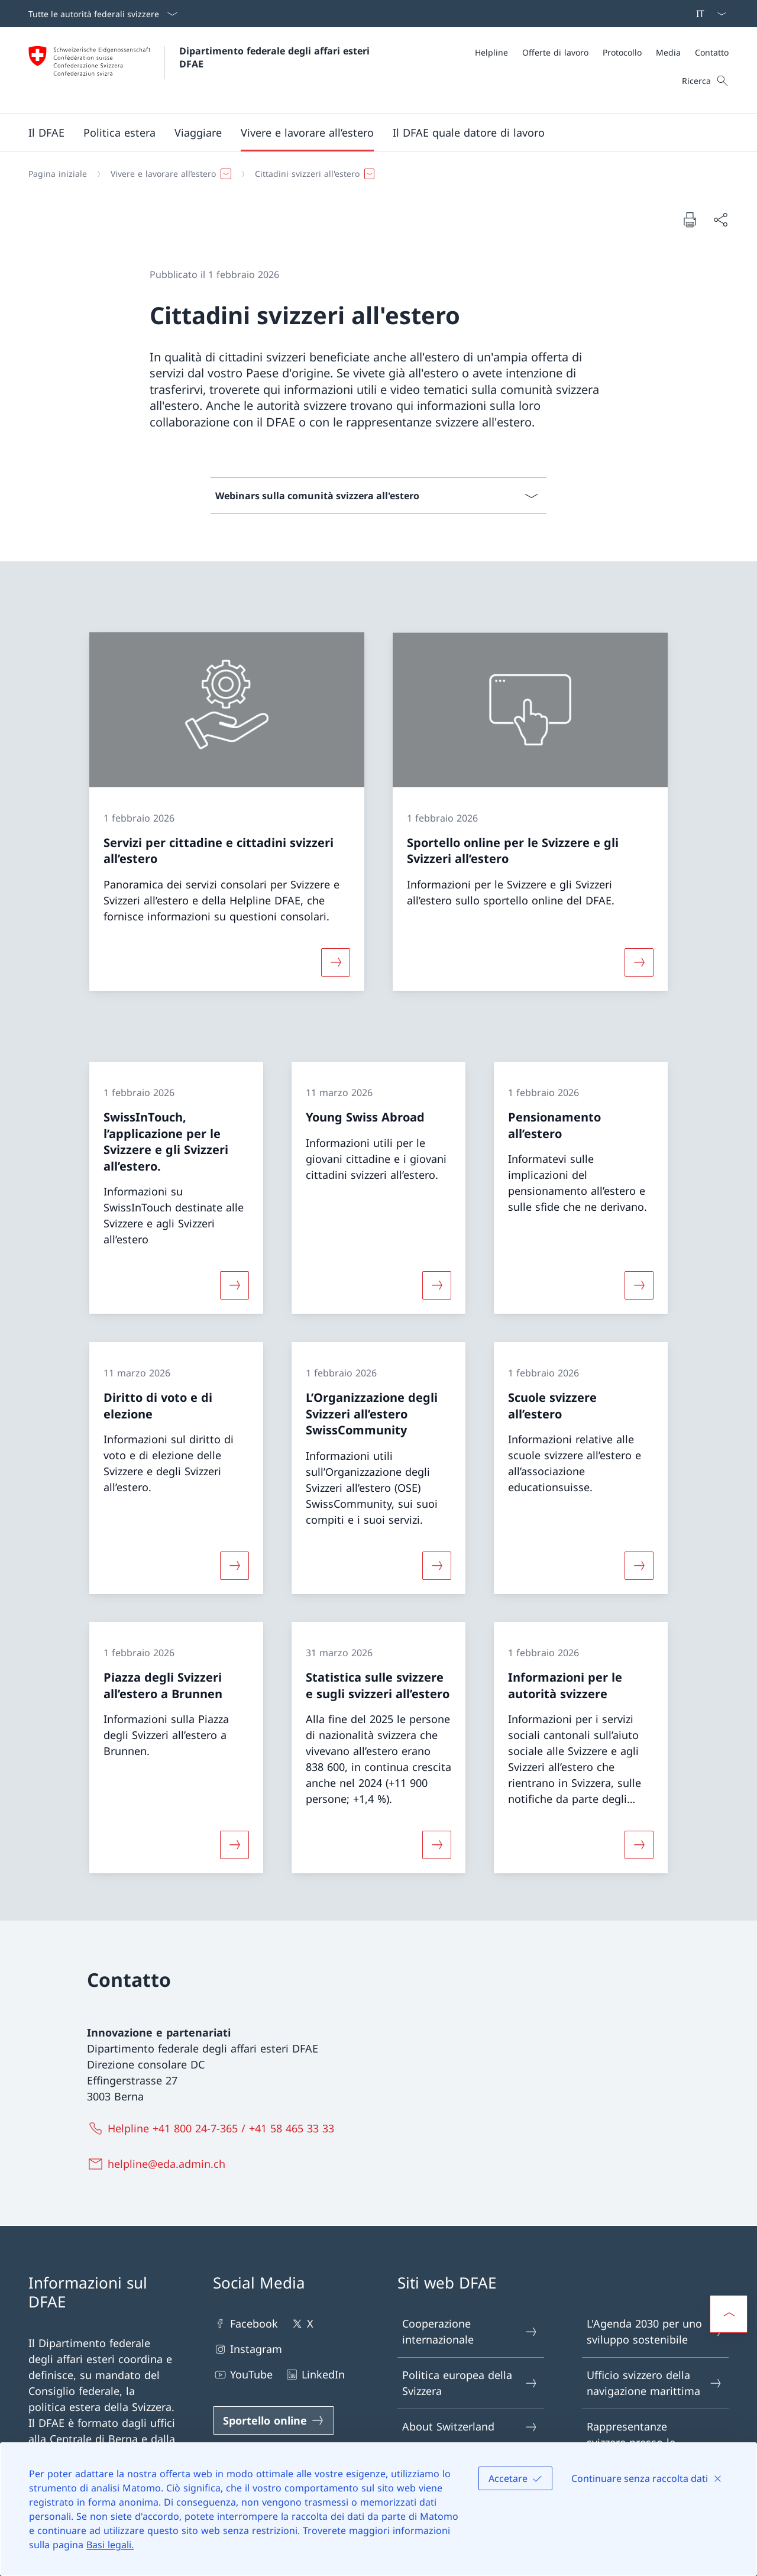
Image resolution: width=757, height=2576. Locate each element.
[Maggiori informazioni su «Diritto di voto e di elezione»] (234, 1565)
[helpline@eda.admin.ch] (159, 2164)
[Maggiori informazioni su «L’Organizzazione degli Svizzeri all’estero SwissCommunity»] (436, 1565)
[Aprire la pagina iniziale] (200, 70)
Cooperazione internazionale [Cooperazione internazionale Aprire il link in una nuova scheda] (470, 2331)
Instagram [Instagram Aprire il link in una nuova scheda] (247, 2349)
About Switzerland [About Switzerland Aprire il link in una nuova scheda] (470, 2426)
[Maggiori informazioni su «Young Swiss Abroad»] (436, 1285)
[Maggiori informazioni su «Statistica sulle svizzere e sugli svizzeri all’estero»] (436, 1845)
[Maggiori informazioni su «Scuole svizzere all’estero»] (639, 1565)
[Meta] (602, 52)
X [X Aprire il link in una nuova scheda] (301, 2323)
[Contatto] (712, 52)
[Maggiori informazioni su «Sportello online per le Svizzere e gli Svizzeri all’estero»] (639, 962)
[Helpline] (491, 52)
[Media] (668, 52)
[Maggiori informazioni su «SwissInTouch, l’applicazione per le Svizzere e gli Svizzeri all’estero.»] (234, 1285)
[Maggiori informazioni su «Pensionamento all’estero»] (639, 1285)
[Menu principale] (369, 132)
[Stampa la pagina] (689, 219)
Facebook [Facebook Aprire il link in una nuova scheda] (245, 2323)
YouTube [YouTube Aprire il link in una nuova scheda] (243, 2374)
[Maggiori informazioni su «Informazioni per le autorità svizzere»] (639, 1845)
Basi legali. (110, 2544)
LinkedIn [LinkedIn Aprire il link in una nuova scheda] (314, 2374)
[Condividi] (720, 219)
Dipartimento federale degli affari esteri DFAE (276, 57)
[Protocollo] (622, 52)
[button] (46, 132)
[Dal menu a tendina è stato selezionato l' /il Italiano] (707, 13)
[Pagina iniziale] (57, 174)
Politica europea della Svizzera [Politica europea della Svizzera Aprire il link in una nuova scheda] (470, 2383)
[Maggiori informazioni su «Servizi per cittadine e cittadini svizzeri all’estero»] (335, 962)
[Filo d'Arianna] (374, 174)
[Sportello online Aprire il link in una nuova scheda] (273, 2420)
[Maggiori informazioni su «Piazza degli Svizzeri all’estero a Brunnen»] (234, 1845)
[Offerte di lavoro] (555, 52)
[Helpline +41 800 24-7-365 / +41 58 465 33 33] (213, 2128)
